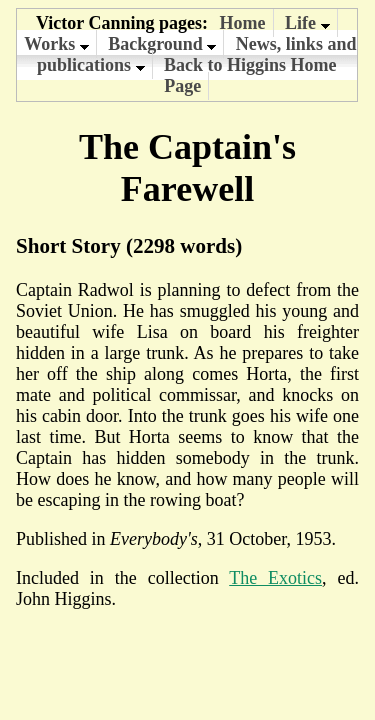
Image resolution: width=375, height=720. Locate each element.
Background (162, 44)
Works (56, 44)
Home (243, 23)
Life (307, 23)
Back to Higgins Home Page (250, 75)
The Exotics (275, 578)
